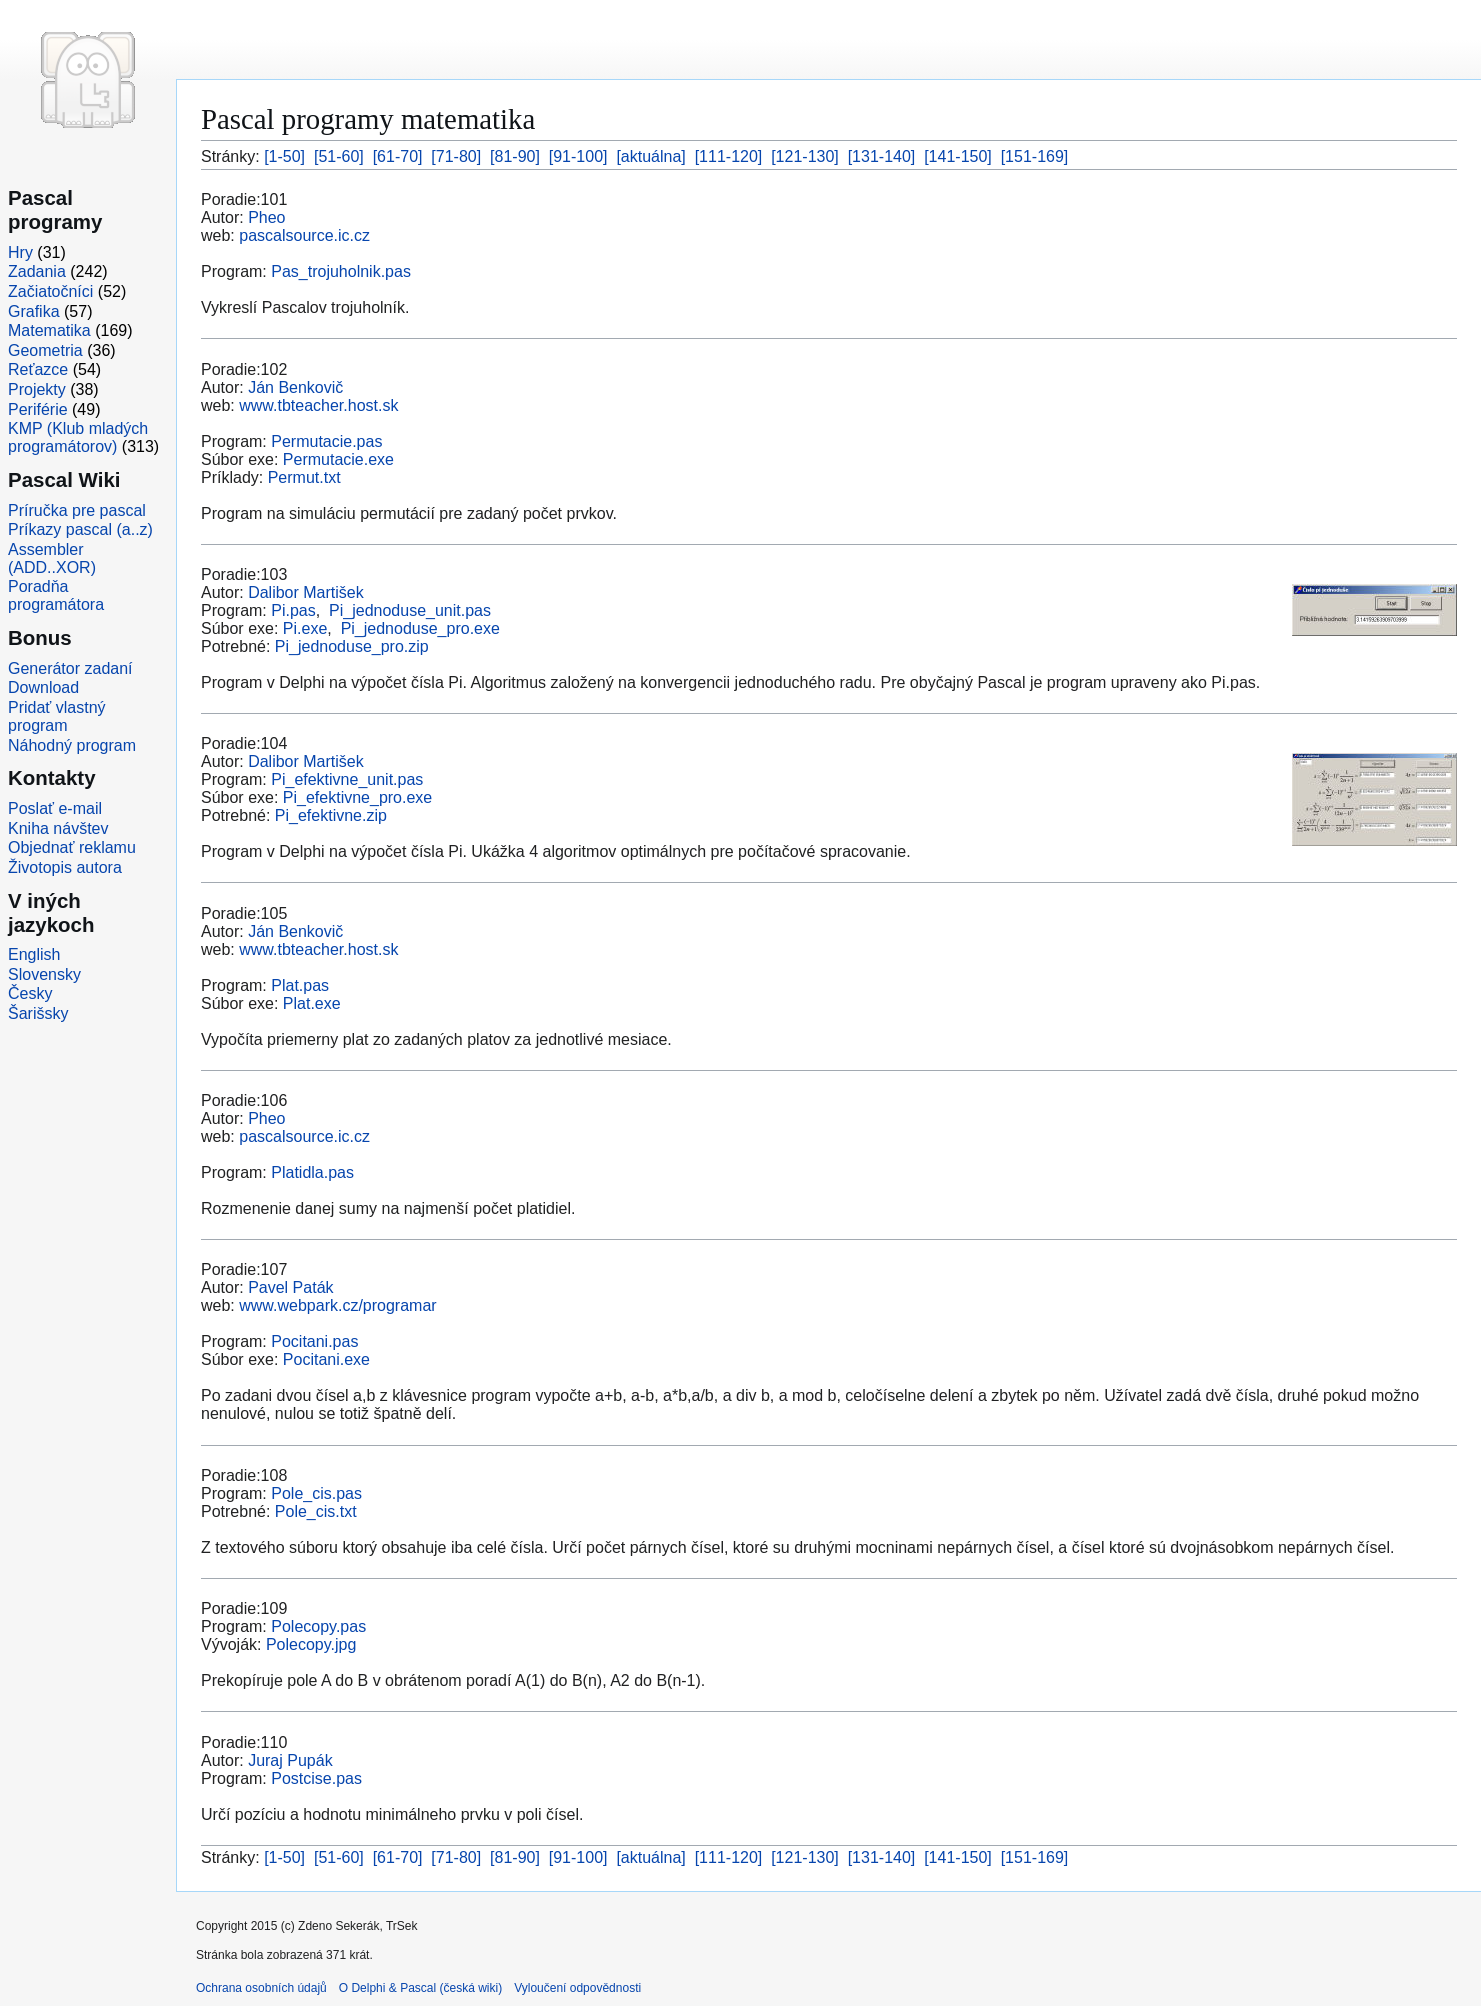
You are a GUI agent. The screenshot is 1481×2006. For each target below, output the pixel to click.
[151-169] (1035, 156)
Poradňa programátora (56, 595)
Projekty (37, 389)
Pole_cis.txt (316, 1511)
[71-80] (456, 156)
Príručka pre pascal (77, 510)
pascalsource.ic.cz (304, 235)
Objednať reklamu (72, 847)
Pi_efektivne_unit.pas (347, 779)
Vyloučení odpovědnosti (577, 1988)
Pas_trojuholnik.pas (341, 271)
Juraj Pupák (290, 1760)
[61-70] (398, 156)
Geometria (45, 350)
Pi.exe (305, 628)
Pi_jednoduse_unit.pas (410, 610)
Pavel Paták (290, 1287)
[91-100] (578, 156)
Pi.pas (293, 610)
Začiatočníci (50, 291)
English (34, 954)
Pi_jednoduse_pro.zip (352, 646)
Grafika (34, 311)
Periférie (38, 409)
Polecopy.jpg (311, 1644)
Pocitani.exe (326, 1359)
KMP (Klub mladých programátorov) (78, 437)
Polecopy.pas (318, 1626)
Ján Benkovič (295, 387)
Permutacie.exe (338, 459)
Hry (20, 252)
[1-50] (284, 156)
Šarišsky (38, 1013)
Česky (30, 993)
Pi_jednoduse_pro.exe (420, 628)
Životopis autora (65, 867)
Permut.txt (304, 477)
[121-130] (805, 156)
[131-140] (882, 156)
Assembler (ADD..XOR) (52, 558)
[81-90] (515, 156)
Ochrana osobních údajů (261, 1988)
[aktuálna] (650, 156)
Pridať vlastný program (57, 716)
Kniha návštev (58, 828)
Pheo (266, 217)
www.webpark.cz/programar (337, 1305)
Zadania (37, 271)
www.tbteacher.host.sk (318, 405)
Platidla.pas (312, 1172)
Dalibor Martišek (306, 592)
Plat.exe (312, 1003)
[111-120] (729, 156)
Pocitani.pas (314, 1341)
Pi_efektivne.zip (331, 815)
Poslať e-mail (55, 808)
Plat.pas (300, 985)
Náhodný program (72, 745)
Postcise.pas (316, 1778)
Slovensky (44, 974)
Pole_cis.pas (316, 1493)
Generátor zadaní (70, 668)
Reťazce (38, 369)
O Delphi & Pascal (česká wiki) (420, 1988)
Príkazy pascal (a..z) (80, 529)
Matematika (49, 330)
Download (43, 687)
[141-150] (958, 156)
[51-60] (339, 156)
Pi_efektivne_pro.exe (357, 797)
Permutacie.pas (326, 441)
